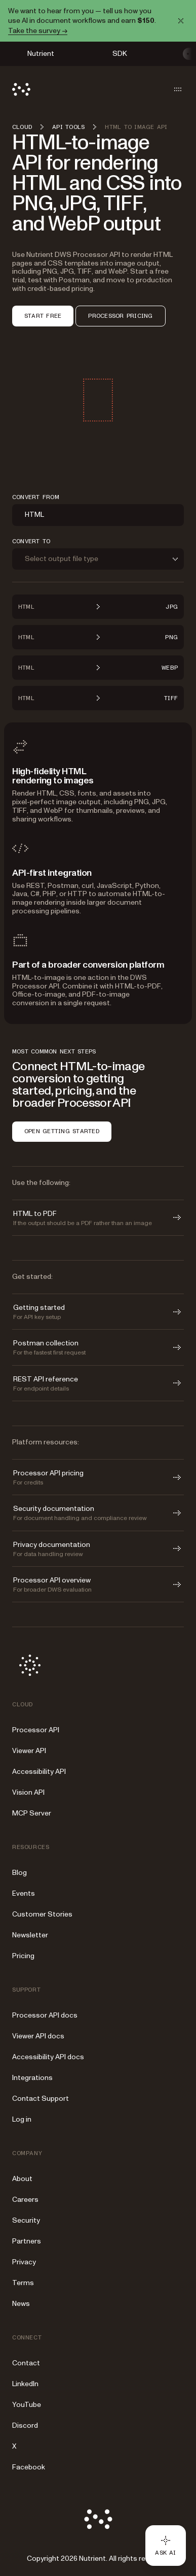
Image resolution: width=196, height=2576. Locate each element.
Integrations (32, 2078)
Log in (21, 2119)
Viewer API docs (38, 2036)
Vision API (28, 1792)
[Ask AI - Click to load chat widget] (165, 2545)
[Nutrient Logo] (21, 89)
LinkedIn (25, 2384)
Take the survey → (37, 31)
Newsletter (30, 1935)
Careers (25, 2199)
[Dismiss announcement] (181, 21)
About (22, 2179)
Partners (26, 2241)
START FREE (42, 316)
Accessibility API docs (48, 2057)
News (21, 2303)
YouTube (26, 2404)
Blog (19, 1872)
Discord (25, 2425)
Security (26, 2220)
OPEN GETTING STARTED (61, 1131)
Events (23, 1893)
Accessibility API (39, 1771)
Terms (23, 2283)
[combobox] (98, 515)
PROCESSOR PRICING (120, 316)
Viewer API (29, 1751)
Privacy (24, 2262)
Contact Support (40, 2098)
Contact (26, 2363)
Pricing (23, 1956)
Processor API (35, 1730)
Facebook (28, 2467)
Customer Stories (42, 1914)
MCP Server (31, 1813)
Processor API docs (44, 2015)
